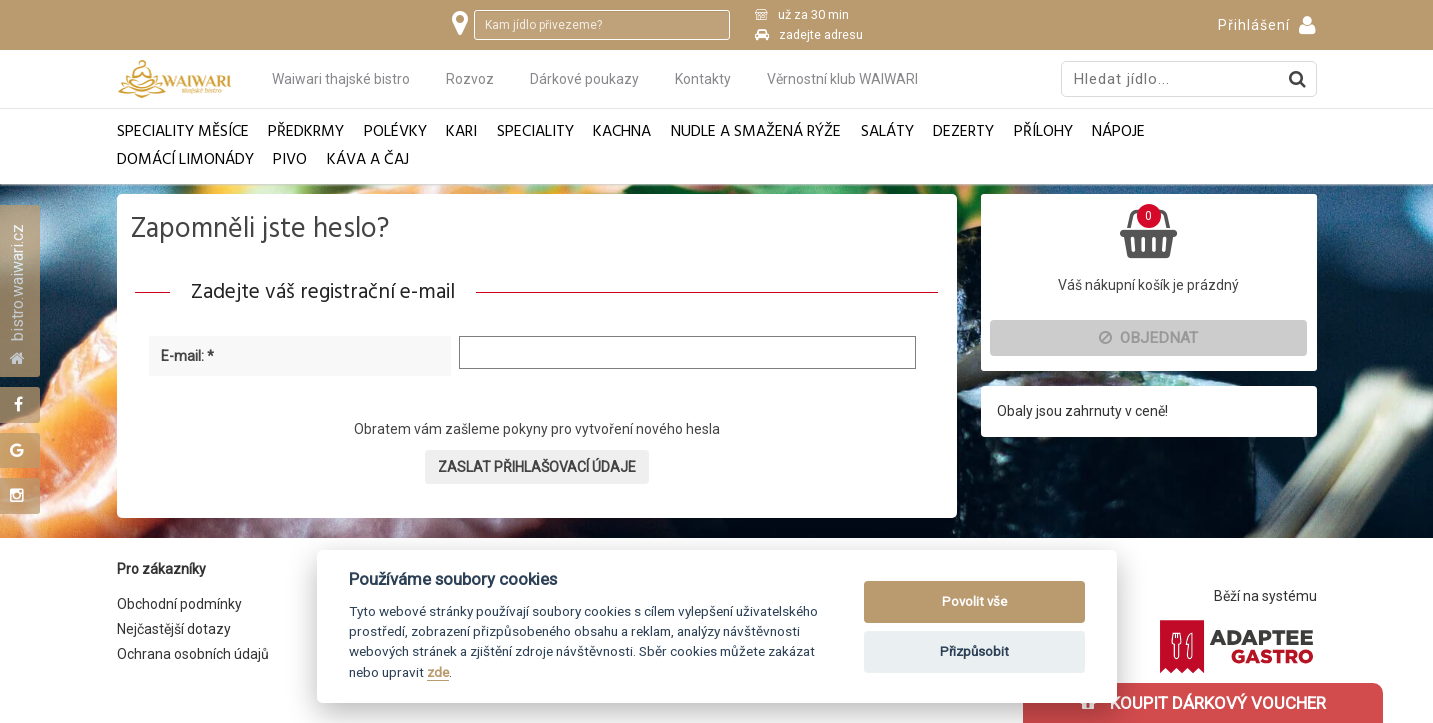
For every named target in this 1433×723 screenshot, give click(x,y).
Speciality (535, 132)
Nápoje (1118, 132)
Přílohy (1043, 132)
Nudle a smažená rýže (756, 132)
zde (438, 672)
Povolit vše (974, 601)
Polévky (395, 132)
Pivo (290, 160)
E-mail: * (187, 356)
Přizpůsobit (974, 651)
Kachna (622, 132)
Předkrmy (306, 132)
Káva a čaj (368, 160)
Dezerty (963, 132)
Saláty (887, 132)
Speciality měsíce (183, 132)
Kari (461, 132)
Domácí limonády (185, 160)
